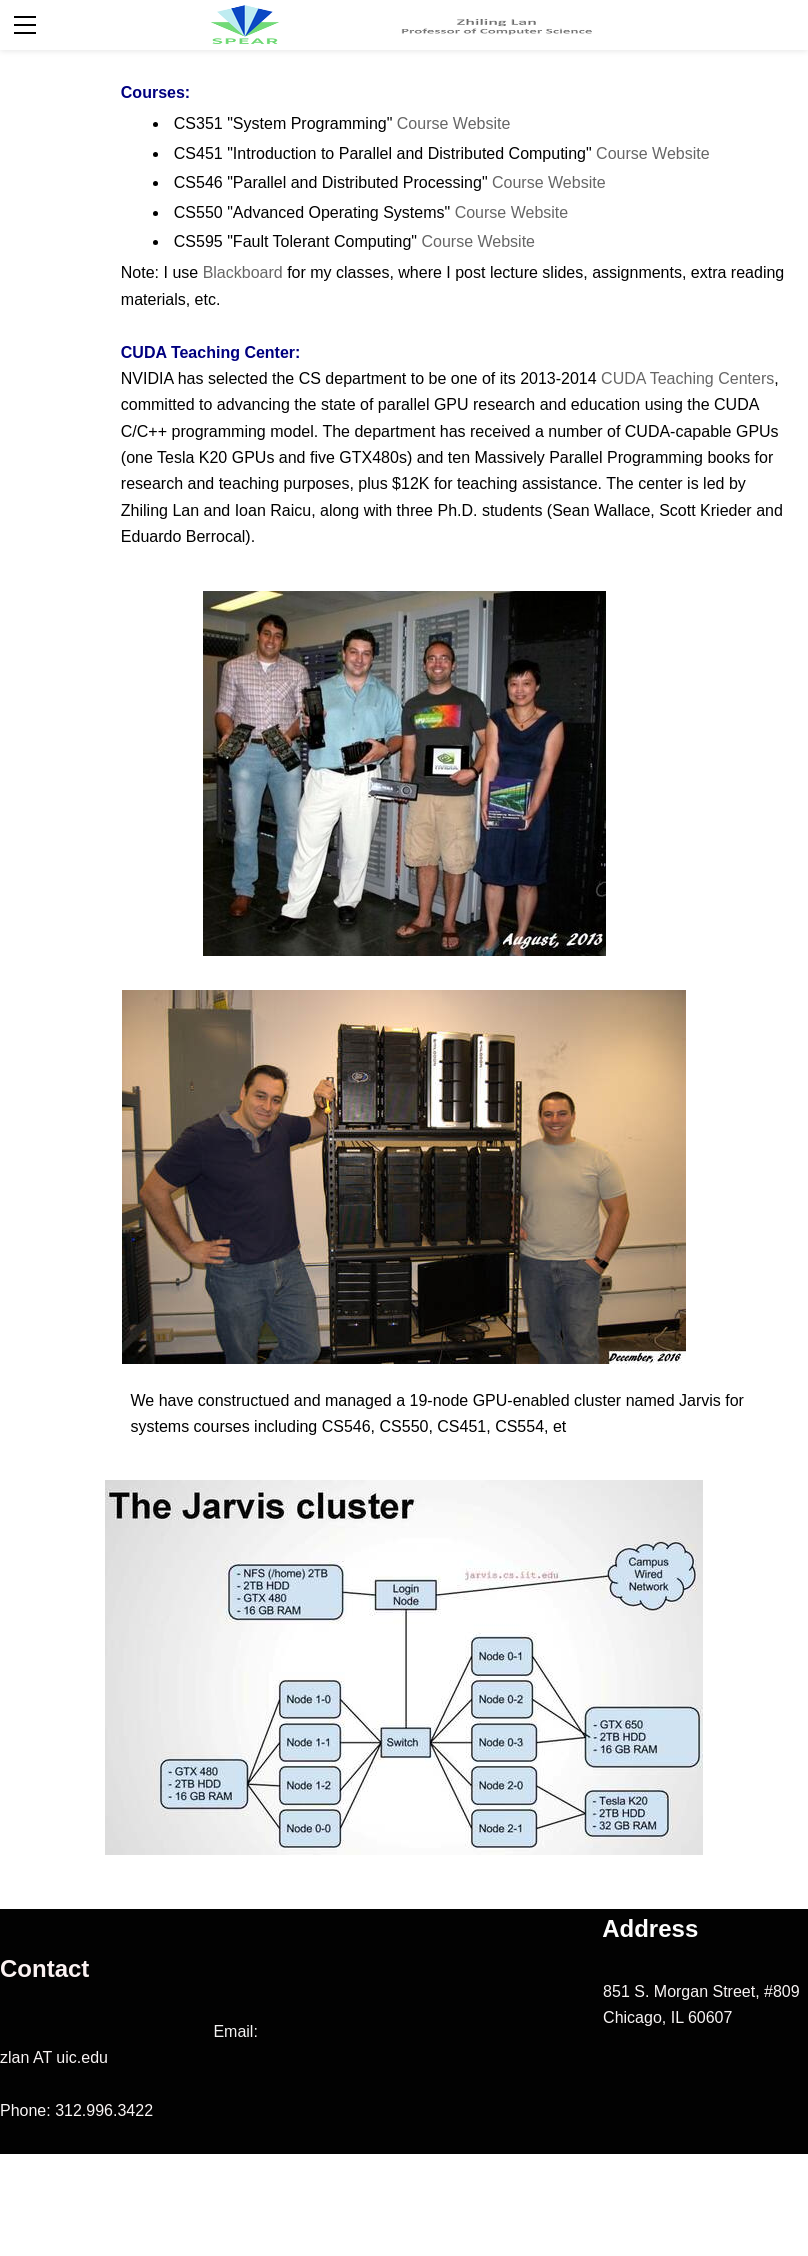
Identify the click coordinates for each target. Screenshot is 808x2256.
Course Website (454, 123)
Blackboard (245, 272)
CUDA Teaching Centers (687, 378)
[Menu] (25, 25)
